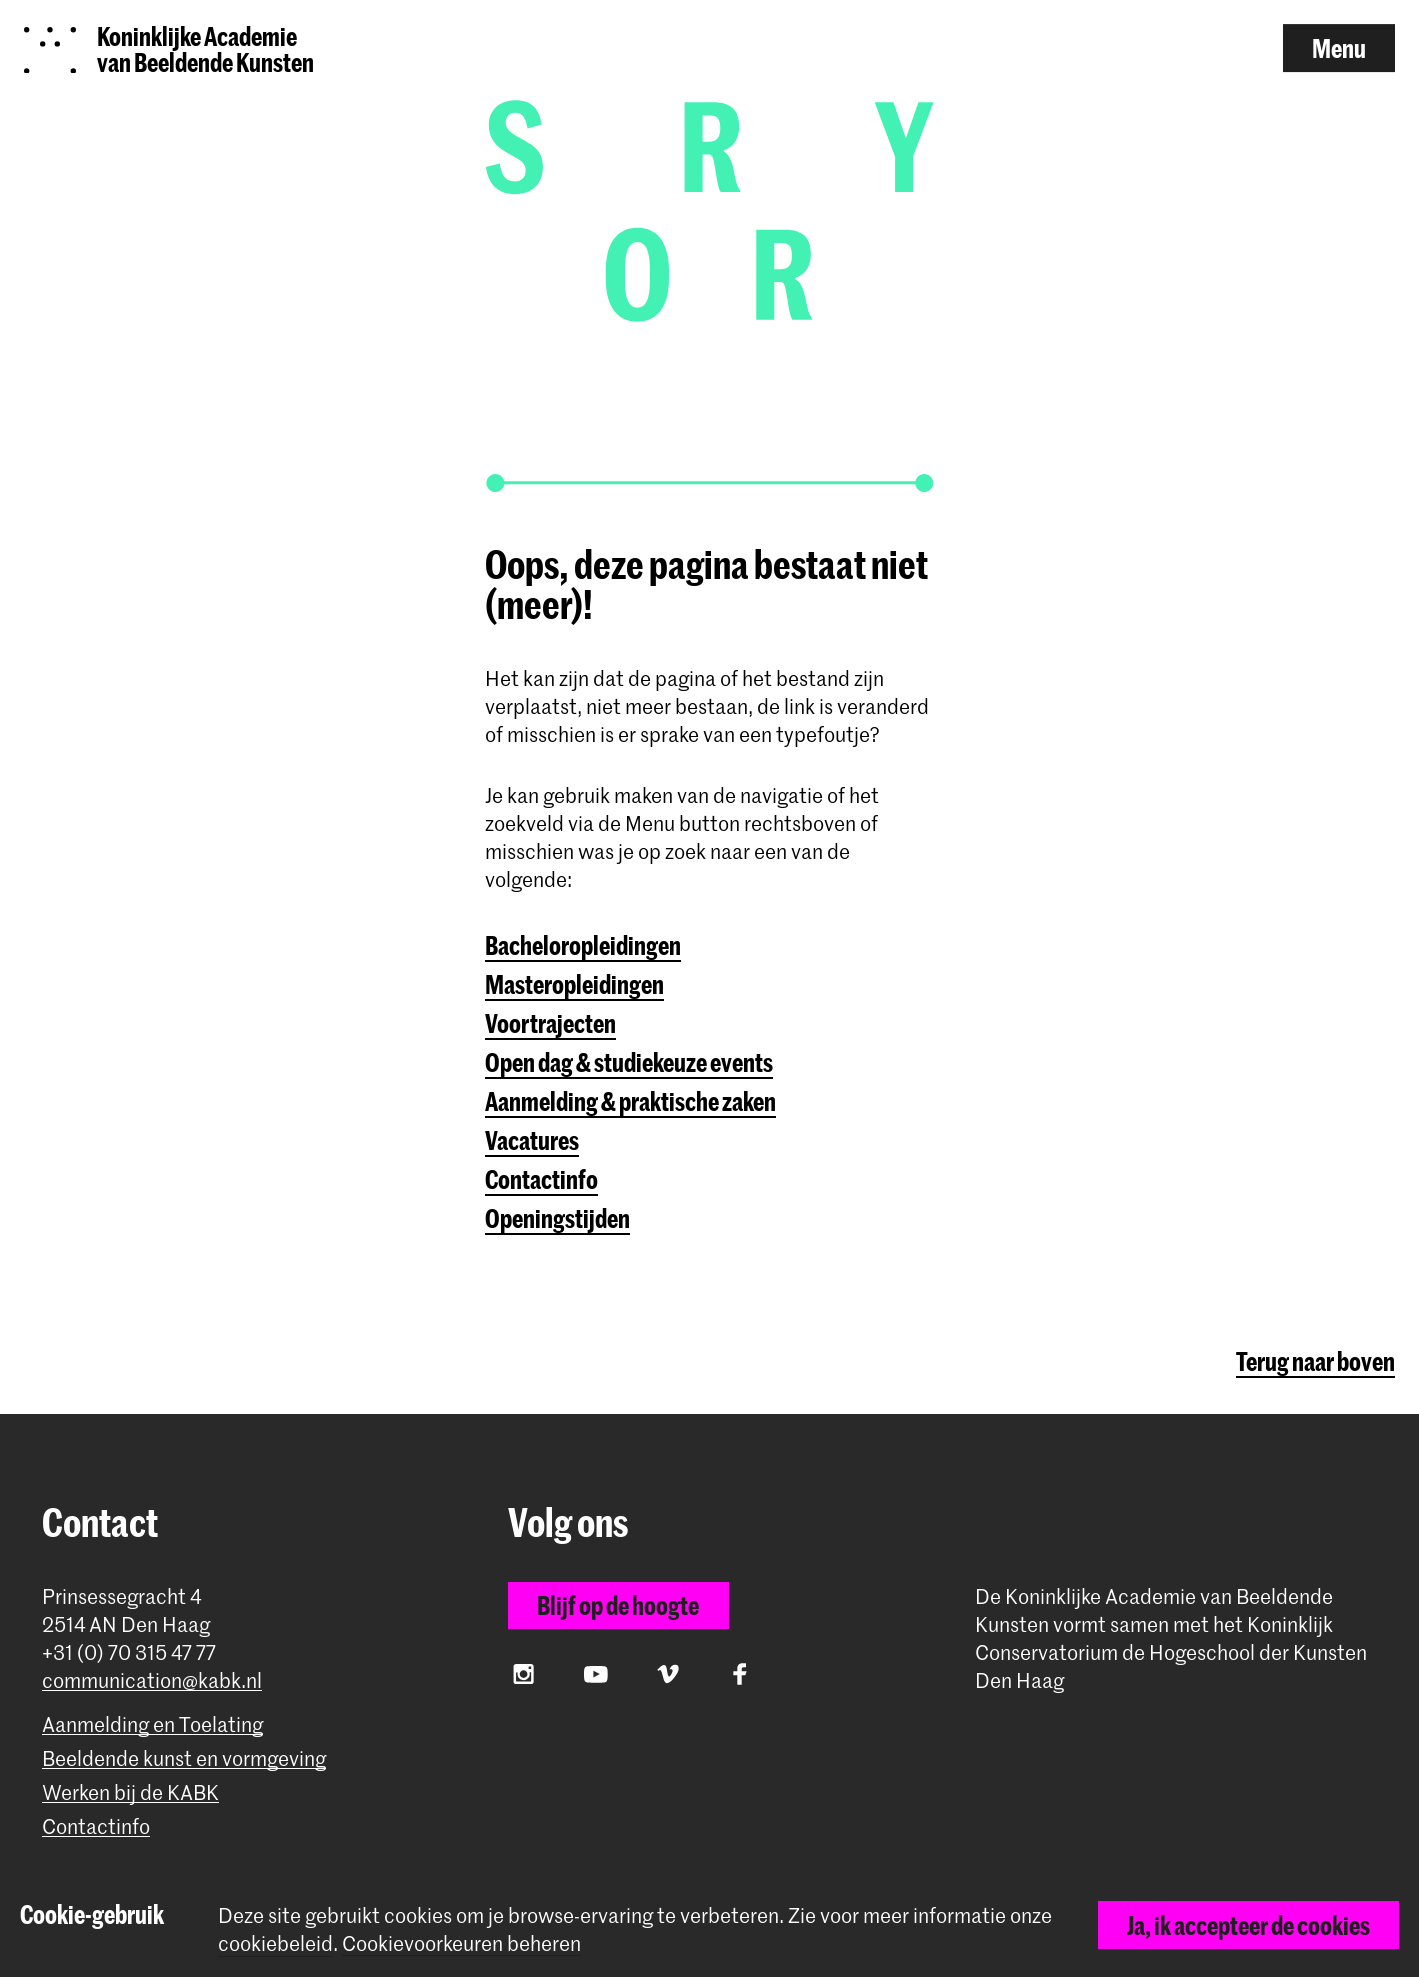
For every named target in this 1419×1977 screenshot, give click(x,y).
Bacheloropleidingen (583, 945)
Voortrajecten (550, 1023)
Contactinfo (541, 1179)
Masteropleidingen (574, 984)
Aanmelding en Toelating (152, 1724)
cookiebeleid (275, 1943)
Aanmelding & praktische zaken (630, 1101)
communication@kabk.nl (152, 1680)
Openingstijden (557, 1218)
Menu (1339, 48)
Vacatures (532, 1140)
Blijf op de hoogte (618, 1605)
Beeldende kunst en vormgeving (184, 1758)
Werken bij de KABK (130, 1792)
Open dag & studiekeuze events (629, 1062)
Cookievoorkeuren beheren (461, 1943)
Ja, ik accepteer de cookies (1248, 1925)
